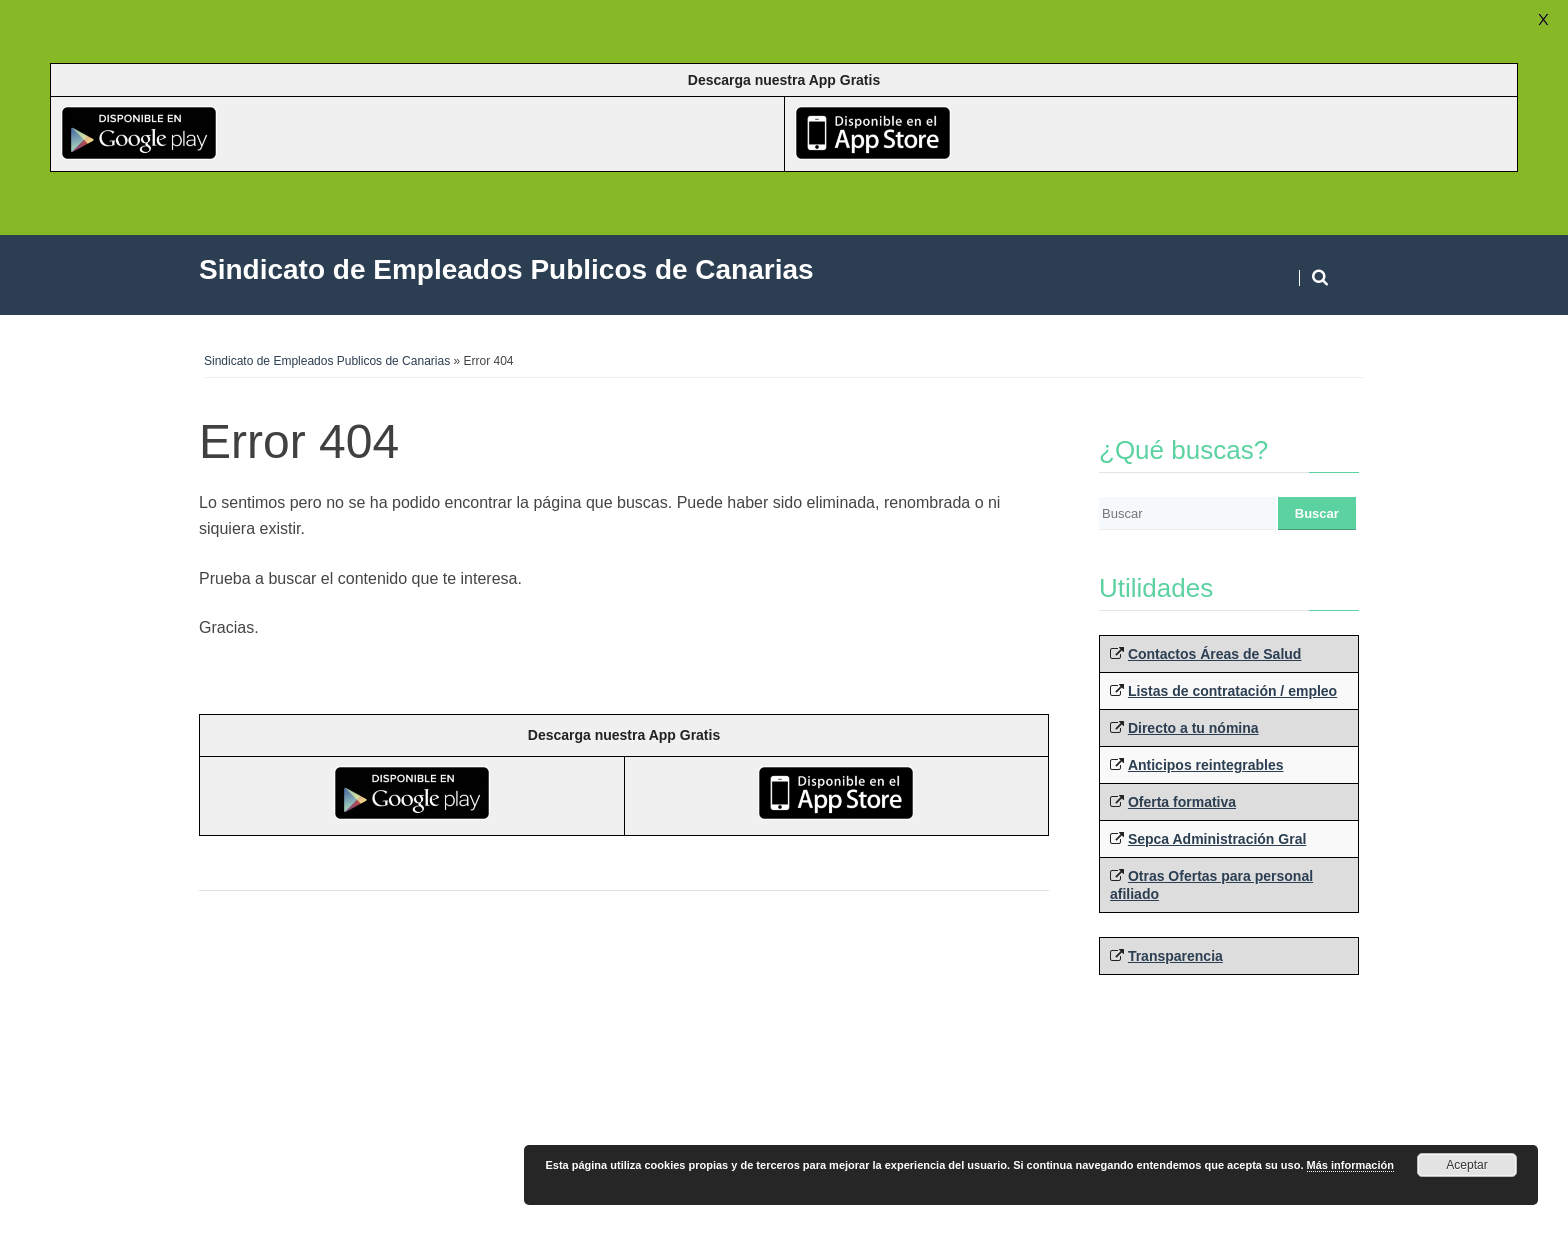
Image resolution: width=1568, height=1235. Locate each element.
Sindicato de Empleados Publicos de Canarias (327, 361)
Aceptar (1466, 1165)
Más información (1350, 1165)
